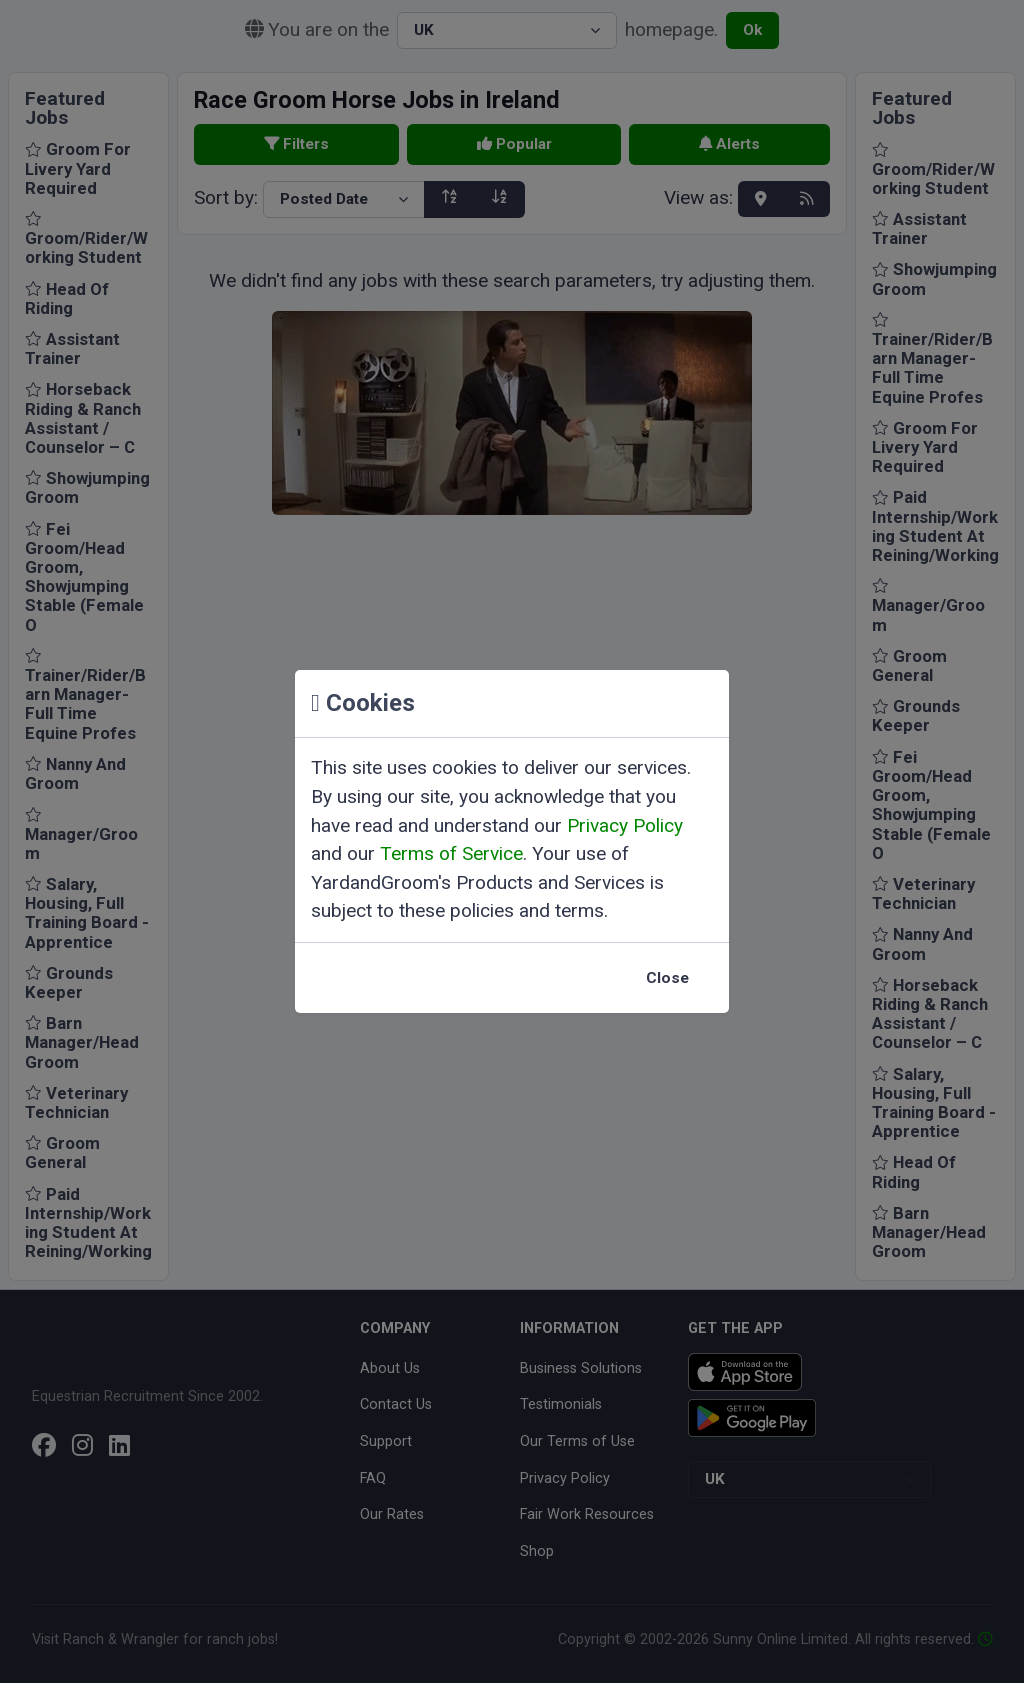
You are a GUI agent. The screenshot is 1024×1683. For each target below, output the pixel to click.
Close (667, 978)
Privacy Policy (625, 825)
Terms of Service (451, 853)
